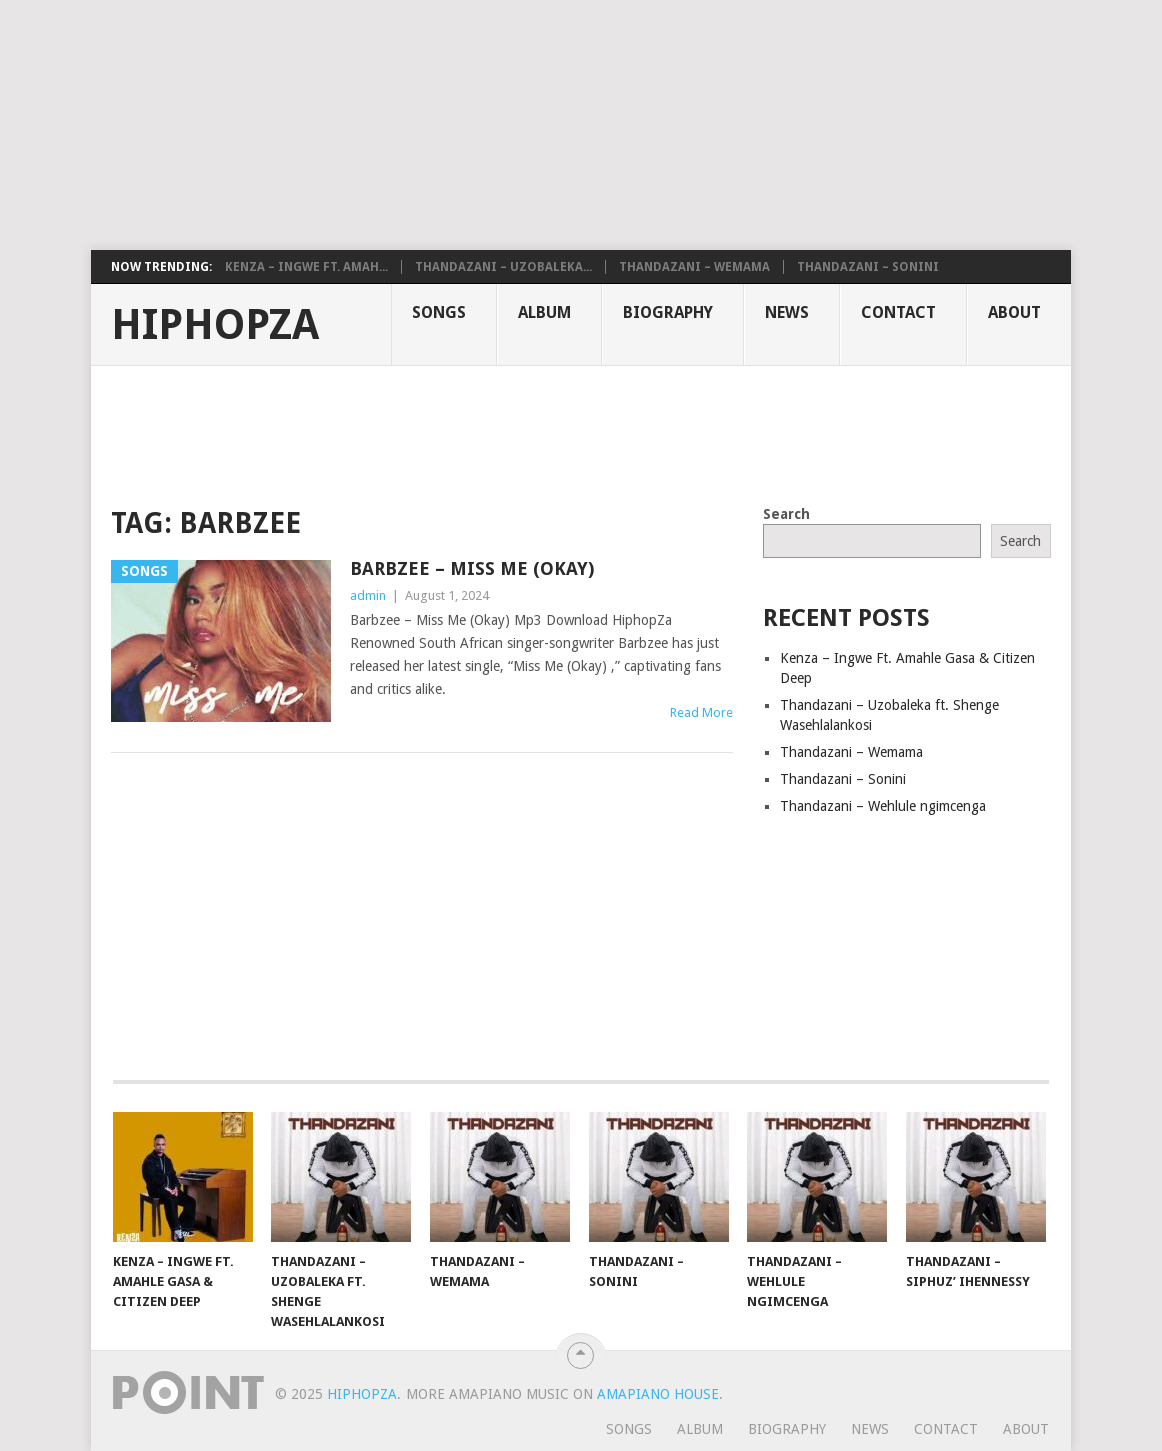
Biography (668, 312)
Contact (898, 312)
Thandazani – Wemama (694, 267)
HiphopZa (215, 325)
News (787, 312)
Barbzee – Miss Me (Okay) (472, 568)
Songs (439, 312)
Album (544, 312)
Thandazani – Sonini (868, 267)
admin (368, 595)
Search (786, 514)
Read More (701, 712)
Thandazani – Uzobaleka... (503, 267)
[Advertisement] (485, 125)
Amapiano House (658, 1394)
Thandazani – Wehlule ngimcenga (883, 806)
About (1014, 312)
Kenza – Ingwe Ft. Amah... (306, 267)
